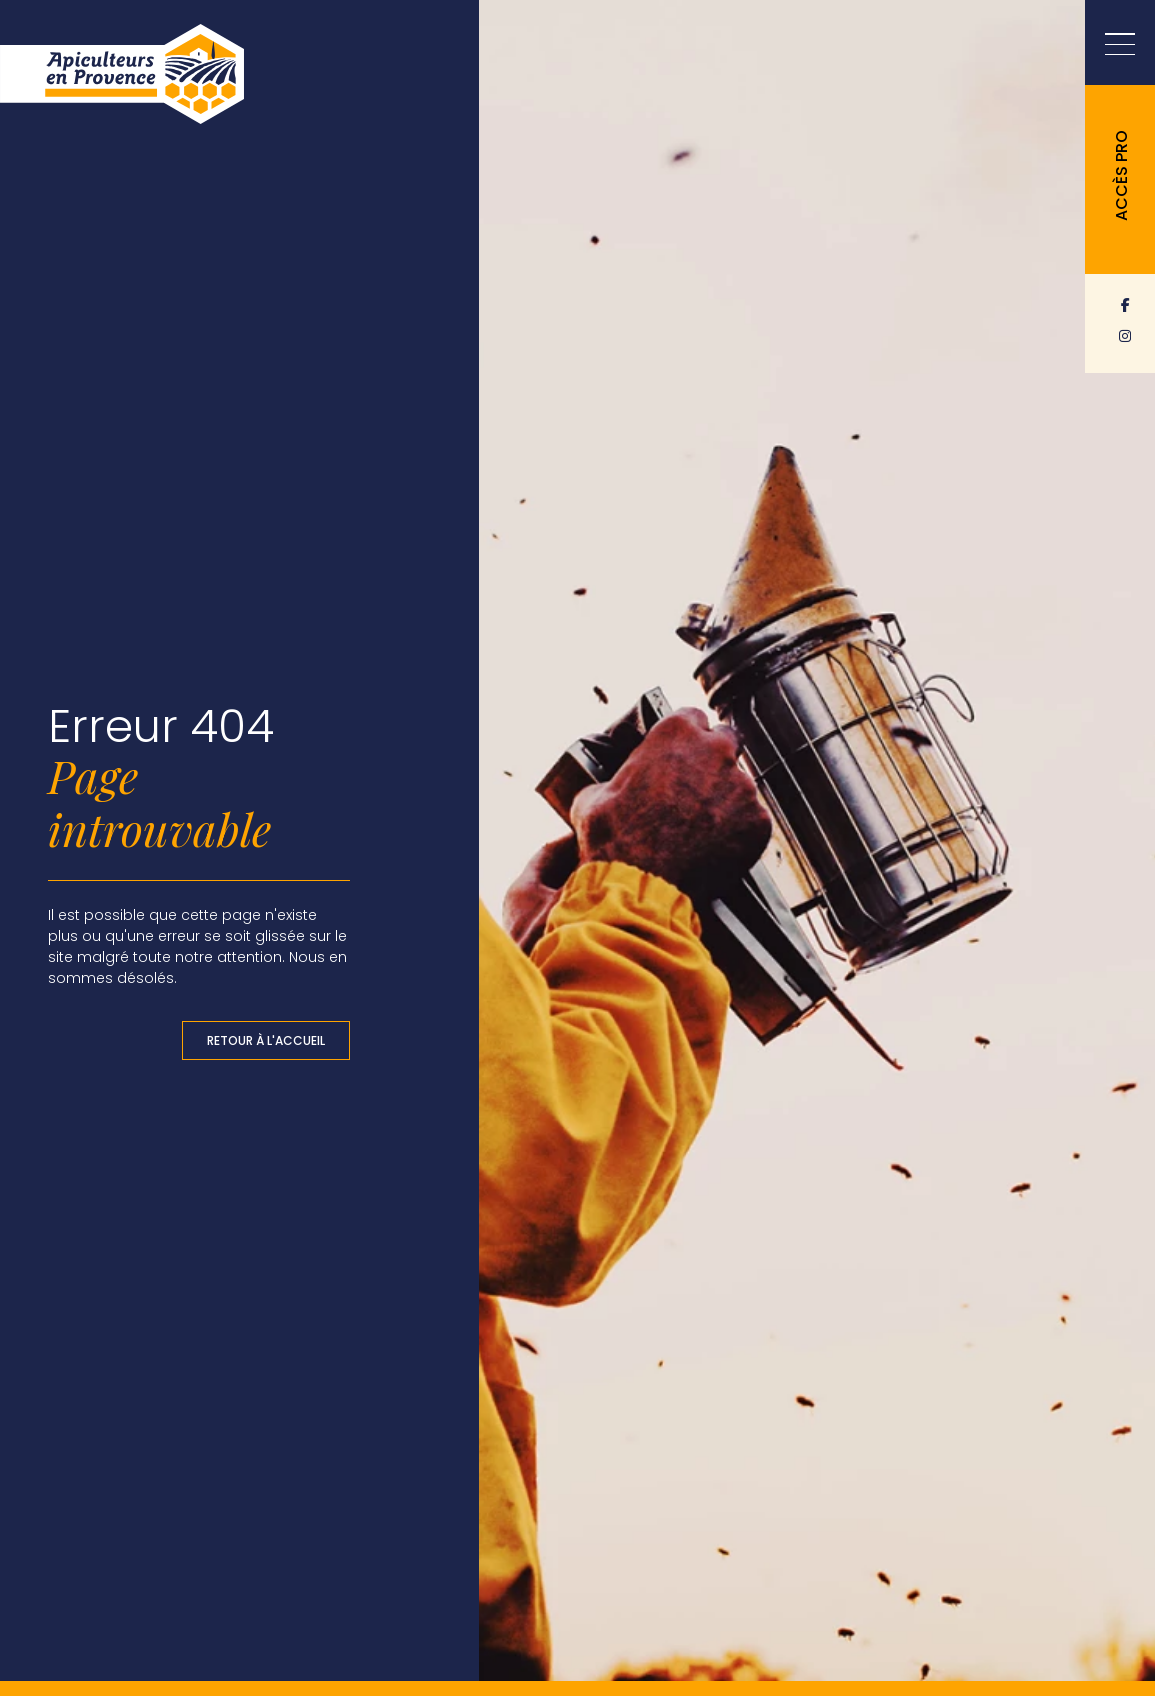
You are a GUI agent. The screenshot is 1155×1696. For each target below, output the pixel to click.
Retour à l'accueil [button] (266, 1040)
